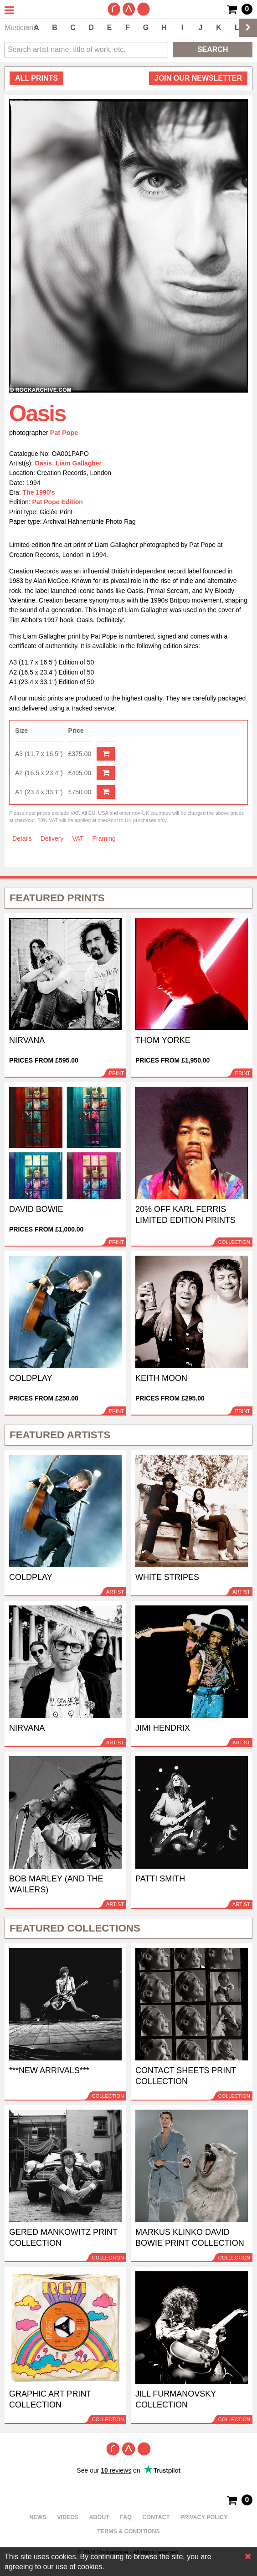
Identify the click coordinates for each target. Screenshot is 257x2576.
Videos (67, 2517)
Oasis (43, 463)
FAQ (126, 2517)
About (99, 2517)
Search (212, 49)
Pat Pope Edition (57, 502)
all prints (36, 78)
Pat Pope (64, 432)
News (37, 2517)
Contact (156, 2517)
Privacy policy (204, 2517)
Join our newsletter (198, 78)
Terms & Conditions (128, 2531)
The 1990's (39, 492)
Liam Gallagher (79, 463)
